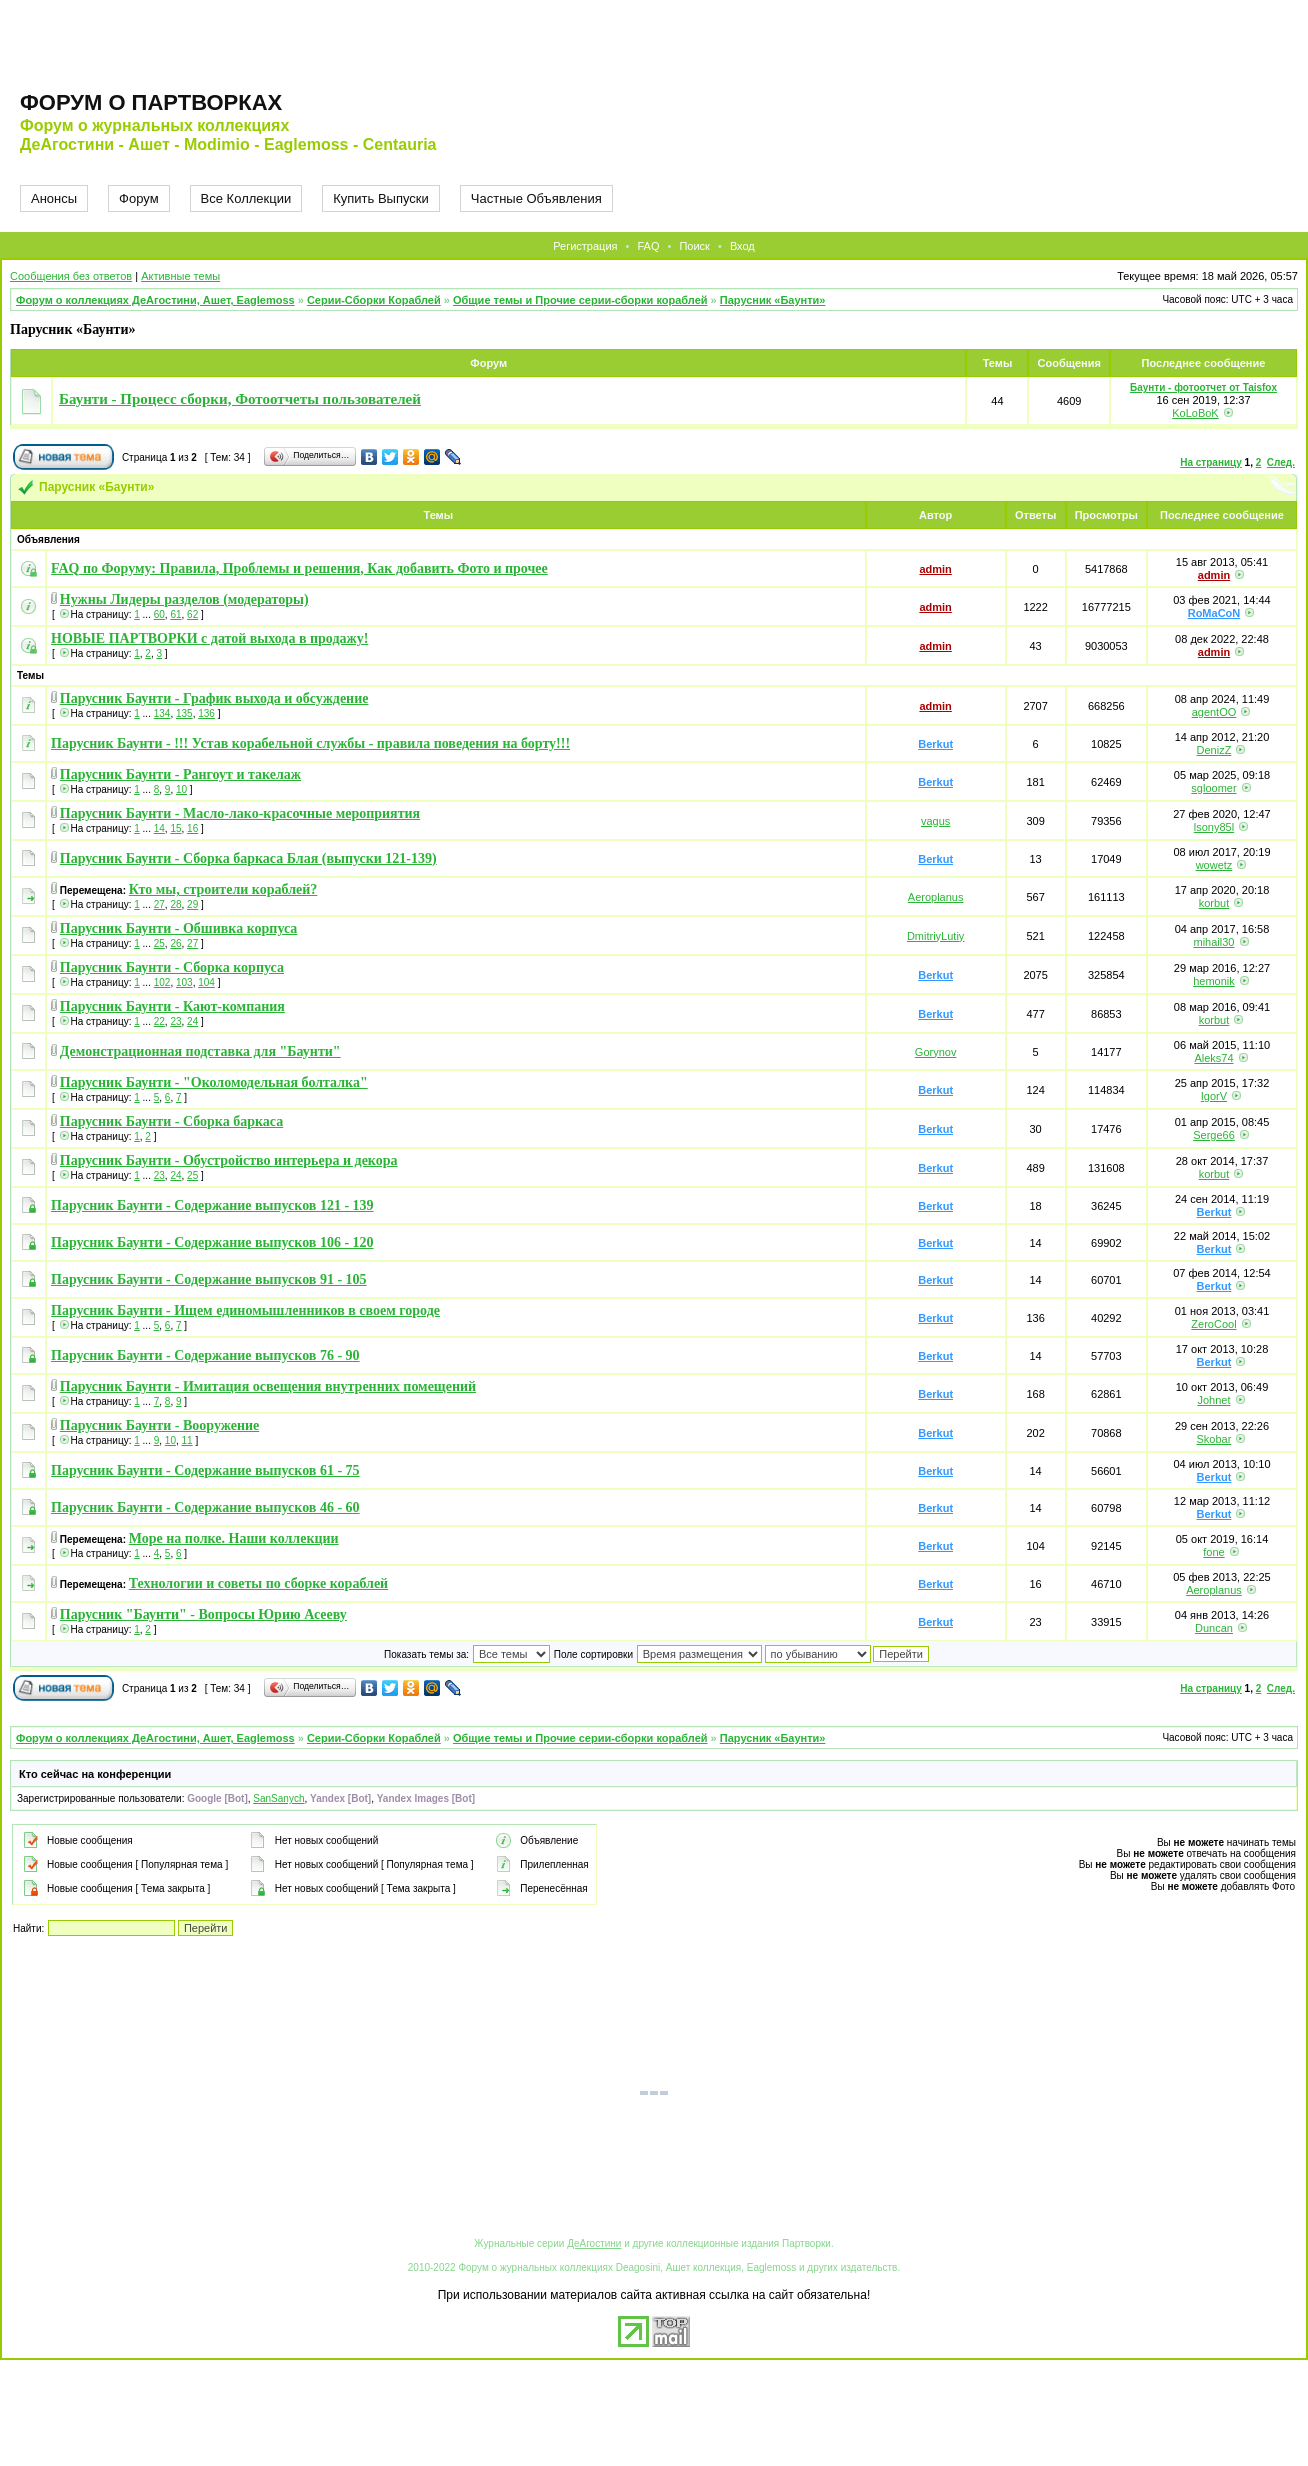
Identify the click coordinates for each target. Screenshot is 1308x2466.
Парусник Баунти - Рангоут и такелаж (180, 774)
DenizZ (1214, 750)
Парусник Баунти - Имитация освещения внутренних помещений (268, 1386)
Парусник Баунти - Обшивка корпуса (179, 928)
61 (175, 614)
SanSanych (278, 1798)
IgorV (1214, 1096)
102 (162, 982)
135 (184, 713)
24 (192, 1021)
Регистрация (585, 246)
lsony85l (1214, 827)
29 (192, 904)
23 (175, 1021)
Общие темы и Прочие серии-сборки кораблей (580, 300)
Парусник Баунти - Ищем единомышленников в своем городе (245, 1310)
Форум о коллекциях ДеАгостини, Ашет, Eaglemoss (155, 300)
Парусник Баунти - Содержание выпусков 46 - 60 (205, 1507)
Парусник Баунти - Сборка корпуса (172, 967)
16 (192, 828)
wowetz (1214, 865)
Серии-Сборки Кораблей (374, 300)
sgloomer (1213, 788)
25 (159, 943)
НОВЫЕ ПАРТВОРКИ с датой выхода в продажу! (209, 638)
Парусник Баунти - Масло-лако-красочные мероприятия (240, 813)
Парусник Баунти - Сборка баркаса (171, 1121)
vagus (935, 821)
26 (175, 943)
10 (181, 789)
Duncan (1214, 1628)
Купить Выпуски (381, 198)
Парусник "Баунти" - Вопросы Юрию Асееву (203, 1614)
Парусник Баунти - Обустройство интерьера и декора (229, 1160)
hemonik (1214, 981)
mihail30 (1213, 942)
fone (1213, 1552)
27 (159, 904)
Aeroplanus (936, 897)
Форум (139, 198)
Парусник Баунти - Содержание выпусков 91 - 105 (209, 1279)
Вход (742, 246)
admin (935, 569)
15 (175, 828)
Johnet (1213, 1400)
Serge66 (1214, 1135)
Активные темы (180, 276)
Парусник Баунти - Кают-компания (172, 1006)
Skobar (1214, 1439)
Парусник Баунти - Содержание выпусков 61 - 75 (205, 1470)
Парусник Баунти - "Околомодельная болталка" (214, 1082)
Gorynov (936, 1052)
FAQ (648, 246)
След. (1281, 462)
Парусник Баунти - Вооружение (159, 1425)
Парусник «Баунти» (773, 300)
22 (159, 1021)
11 (187, 1440)
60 (159, 614)
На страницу (1211, 462)
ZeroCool (1213, 1324)
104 (206, 982)
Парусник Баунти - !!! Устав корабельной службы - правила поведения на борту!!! (310, 743)
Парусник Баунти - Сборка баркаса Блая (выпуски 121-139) (248, 858)
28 (175, 904)
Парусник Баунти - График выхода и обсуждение (214, 698)
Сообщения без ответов (71, 276)
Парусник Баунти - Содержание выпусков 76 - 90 (205, 1355)
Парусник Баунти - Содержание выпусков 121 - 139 (212, 1205)
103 (184, 982)
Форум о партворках (151, 102)
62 (192, 614)
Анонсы (54, 198)
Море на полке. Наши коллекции (234, 1538)
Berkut (935, 744)
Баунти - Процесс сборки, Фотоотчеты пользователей (240, 399)
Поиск (694, 246)
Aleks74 (1213, 1058)
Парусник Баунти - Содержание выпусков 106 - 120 (212, 1242)
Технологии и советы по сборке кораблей (258, 1583)
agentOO (1214, 712)
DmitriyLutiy (935, 936)
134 (162, 713)
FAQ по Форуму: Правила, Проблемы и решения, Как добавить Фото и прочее (299, 568)
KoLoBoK (1195, 413)
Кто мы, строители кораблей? (223, 889)
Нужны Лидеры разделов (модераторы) (184, 599)
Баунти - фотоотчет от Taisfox (1203, 387)
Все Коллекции (246, 198)
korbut (1214, 903)
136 (206, 713)
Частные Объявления (536, 198)
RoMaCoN (1214, 613)
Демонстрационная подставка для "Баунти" (200, 1051)
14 (159, 828)
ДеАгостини (594, 2243)
